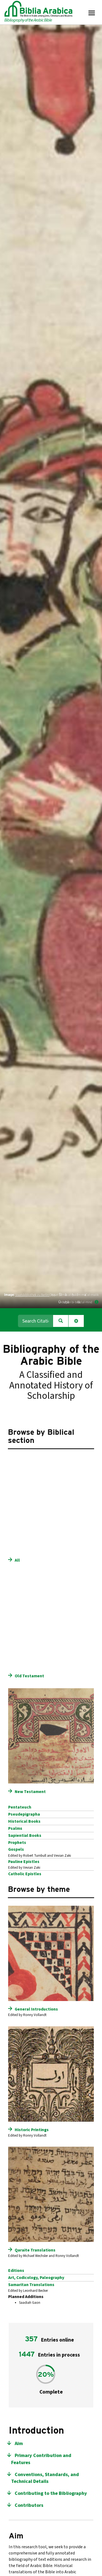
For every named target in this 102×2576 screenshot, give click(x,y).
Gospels (16, 1849)
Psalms (15, 1828)
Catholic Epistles (24, 1874)
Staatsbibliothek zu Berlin (32, 1295)
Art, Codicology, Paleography (36, 2278)
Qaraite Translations (35, 2250)
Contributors (29, 2505)
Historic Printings (32, 2130)
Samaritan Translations (31, 2285)
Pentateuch (19, 1807)
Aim (19, 2443)
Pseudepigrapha (24, 1814)
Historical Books (24, 1821)
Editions (16, 2271)
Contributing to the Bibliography (51, 2493)
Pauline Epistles (23, 1862)
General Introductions (36, 2009)
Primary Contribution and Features (41, 2459)
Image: (9, 1295)
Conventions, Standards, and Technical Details (45, 2478)
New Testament (30, 1792)
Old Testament (29, 1676)
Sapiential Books (24, 1835)
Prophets (17, 1843)
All (17, 1560)
